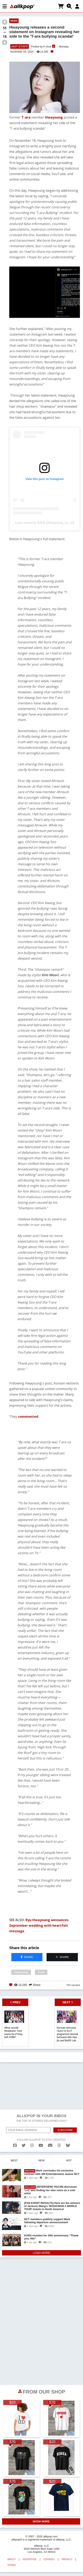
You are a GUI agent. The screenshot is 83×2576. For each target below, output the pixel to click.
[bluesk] (68, 2145)
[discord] (50, 2145)
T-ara (25, 117)
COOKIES (49, 2559)
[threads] (59, 2145)
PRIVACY (67, 2559)
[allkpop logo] (22, 7)
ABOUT (11, 2559)
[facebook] (15, 2145)
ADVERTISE (30, 2559)
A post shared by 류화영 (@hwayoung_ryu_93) (44, 522)
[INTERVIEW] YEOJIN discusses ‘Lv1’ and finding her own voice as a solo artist (50, 2190)
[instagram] (32, 2145)
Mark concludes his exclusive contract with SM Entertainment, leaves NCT (51, 2172)
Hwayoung (54, 117)
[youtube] (41, 2145)
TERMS (11, 2565)
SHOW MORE (41, 2521)
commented (28, 1416)
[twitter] (24, 2145)
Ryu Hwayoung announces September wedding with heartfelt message (39, 1925)
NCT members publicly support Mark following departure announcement (47, 2221)
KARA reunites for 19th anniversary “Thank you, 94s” (51, 2237)
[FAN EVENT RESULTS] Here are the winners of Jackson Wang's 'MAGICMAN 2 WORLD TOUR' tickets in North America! (52, 2206)
